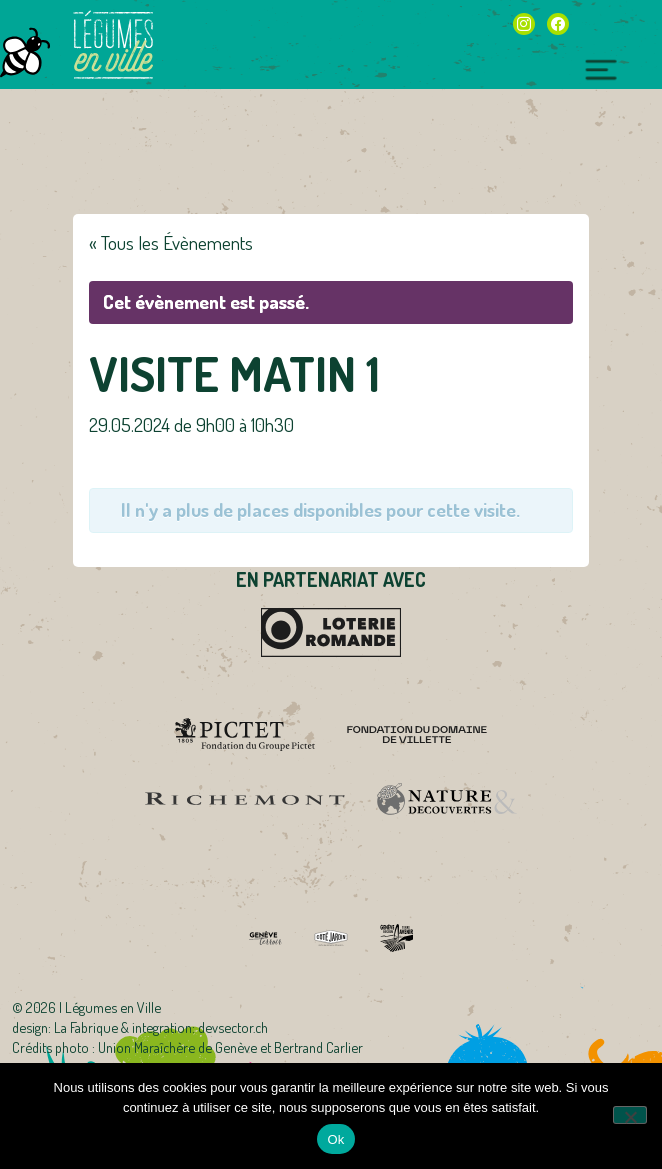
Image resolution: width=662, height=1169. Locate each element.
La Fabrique (86, 1027)
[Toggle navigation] (601, 67)
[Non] (630, 1115)
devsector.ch (233, 1027)
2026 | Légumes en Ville (93, 1007)
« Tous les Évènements (171, 242)
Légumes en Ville (113, 45)
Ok (335, 1139)
